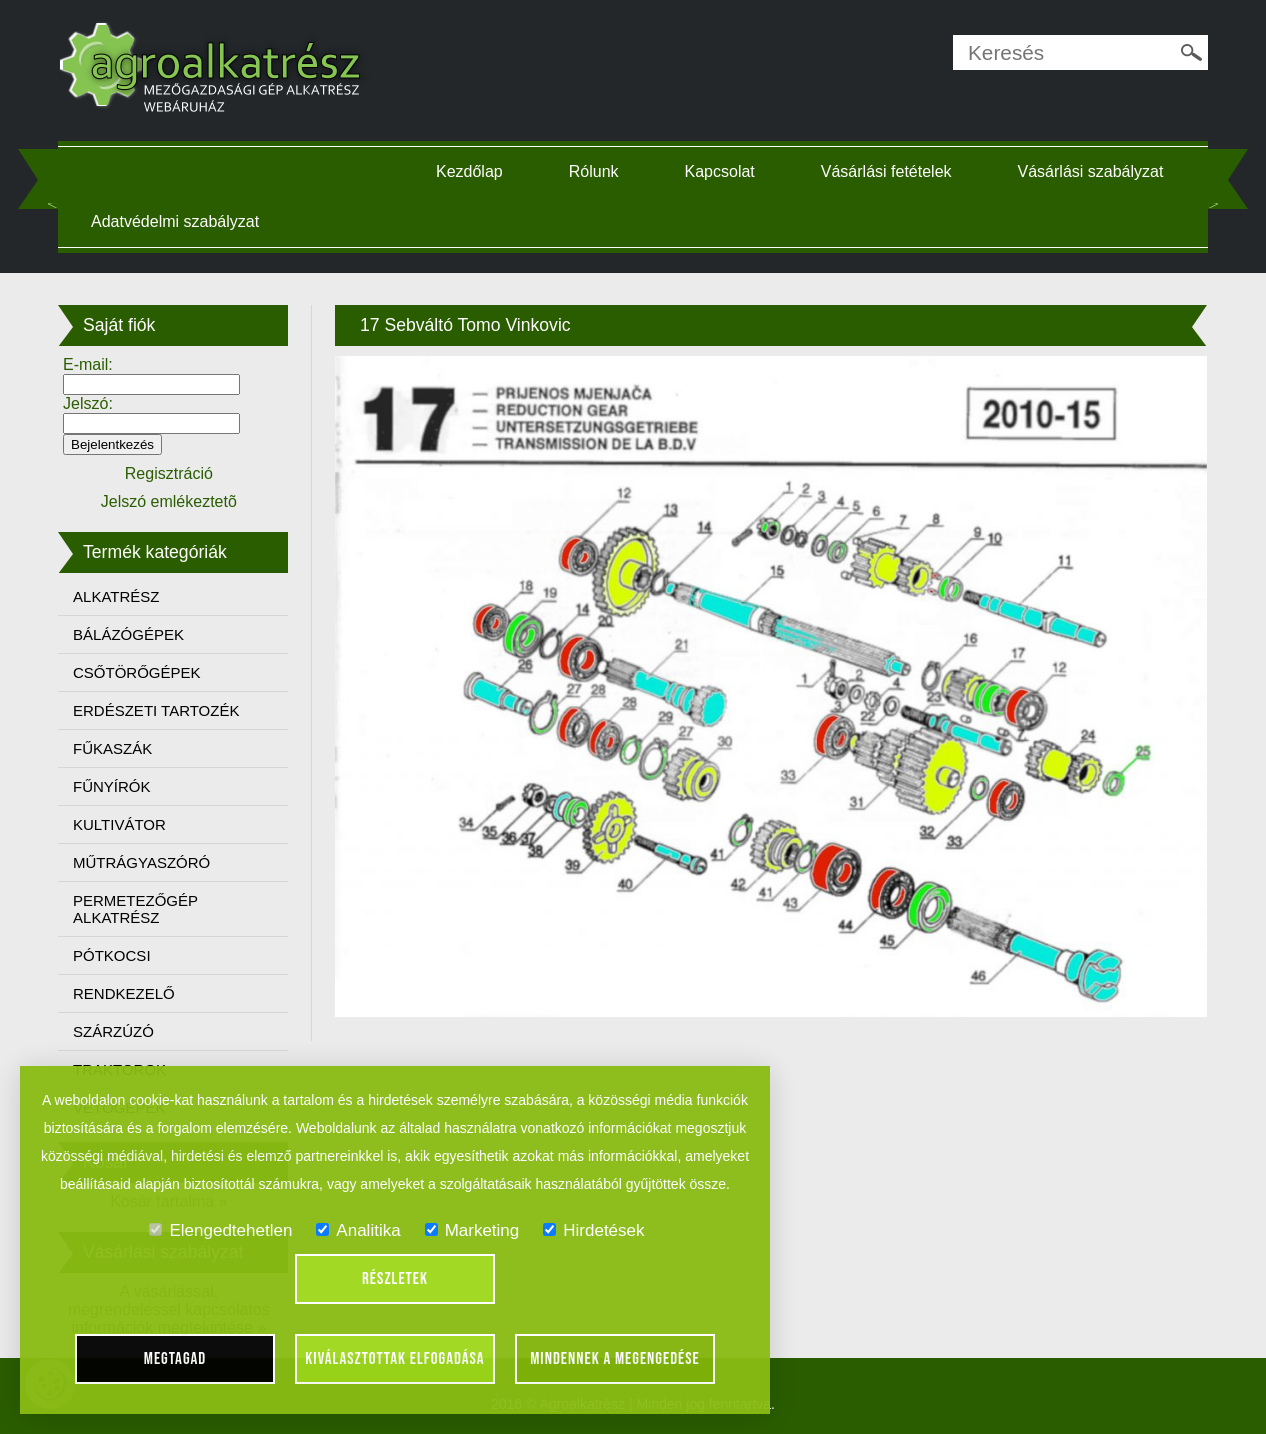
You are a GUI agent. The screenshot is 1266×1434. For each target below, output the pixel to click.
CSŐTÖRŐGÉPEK (142, 672)
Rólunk (596, 171)
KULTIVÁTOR (124, 824)
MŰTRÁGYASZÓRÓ (146, 862)
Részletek (395, 1279)
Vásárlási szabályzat (1093, 171)
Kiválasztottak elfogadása (394, 1359)
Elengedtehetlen (220, 1230)
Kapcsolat (722, 171)
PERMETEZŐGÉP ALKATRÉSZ (140, 909)
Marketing (472, 1230)
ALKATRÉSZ (121, 596)
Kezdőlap (471, 171)
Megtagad (175, 1359)
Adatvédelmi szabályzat (180, 221)
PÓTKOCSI (117, 955)
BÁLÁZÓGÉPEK (133, 634)
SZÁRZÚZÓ (118, 1031)
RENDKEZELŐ (129, 993)
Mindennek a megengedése (615, 1359)
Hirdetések (593, 1230)
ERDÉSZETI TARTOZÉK (161, 710)
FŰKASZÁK (117, 748)
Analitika (358, 1230)
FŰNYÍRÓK (117, 786)
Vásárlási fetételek (888, 171)
